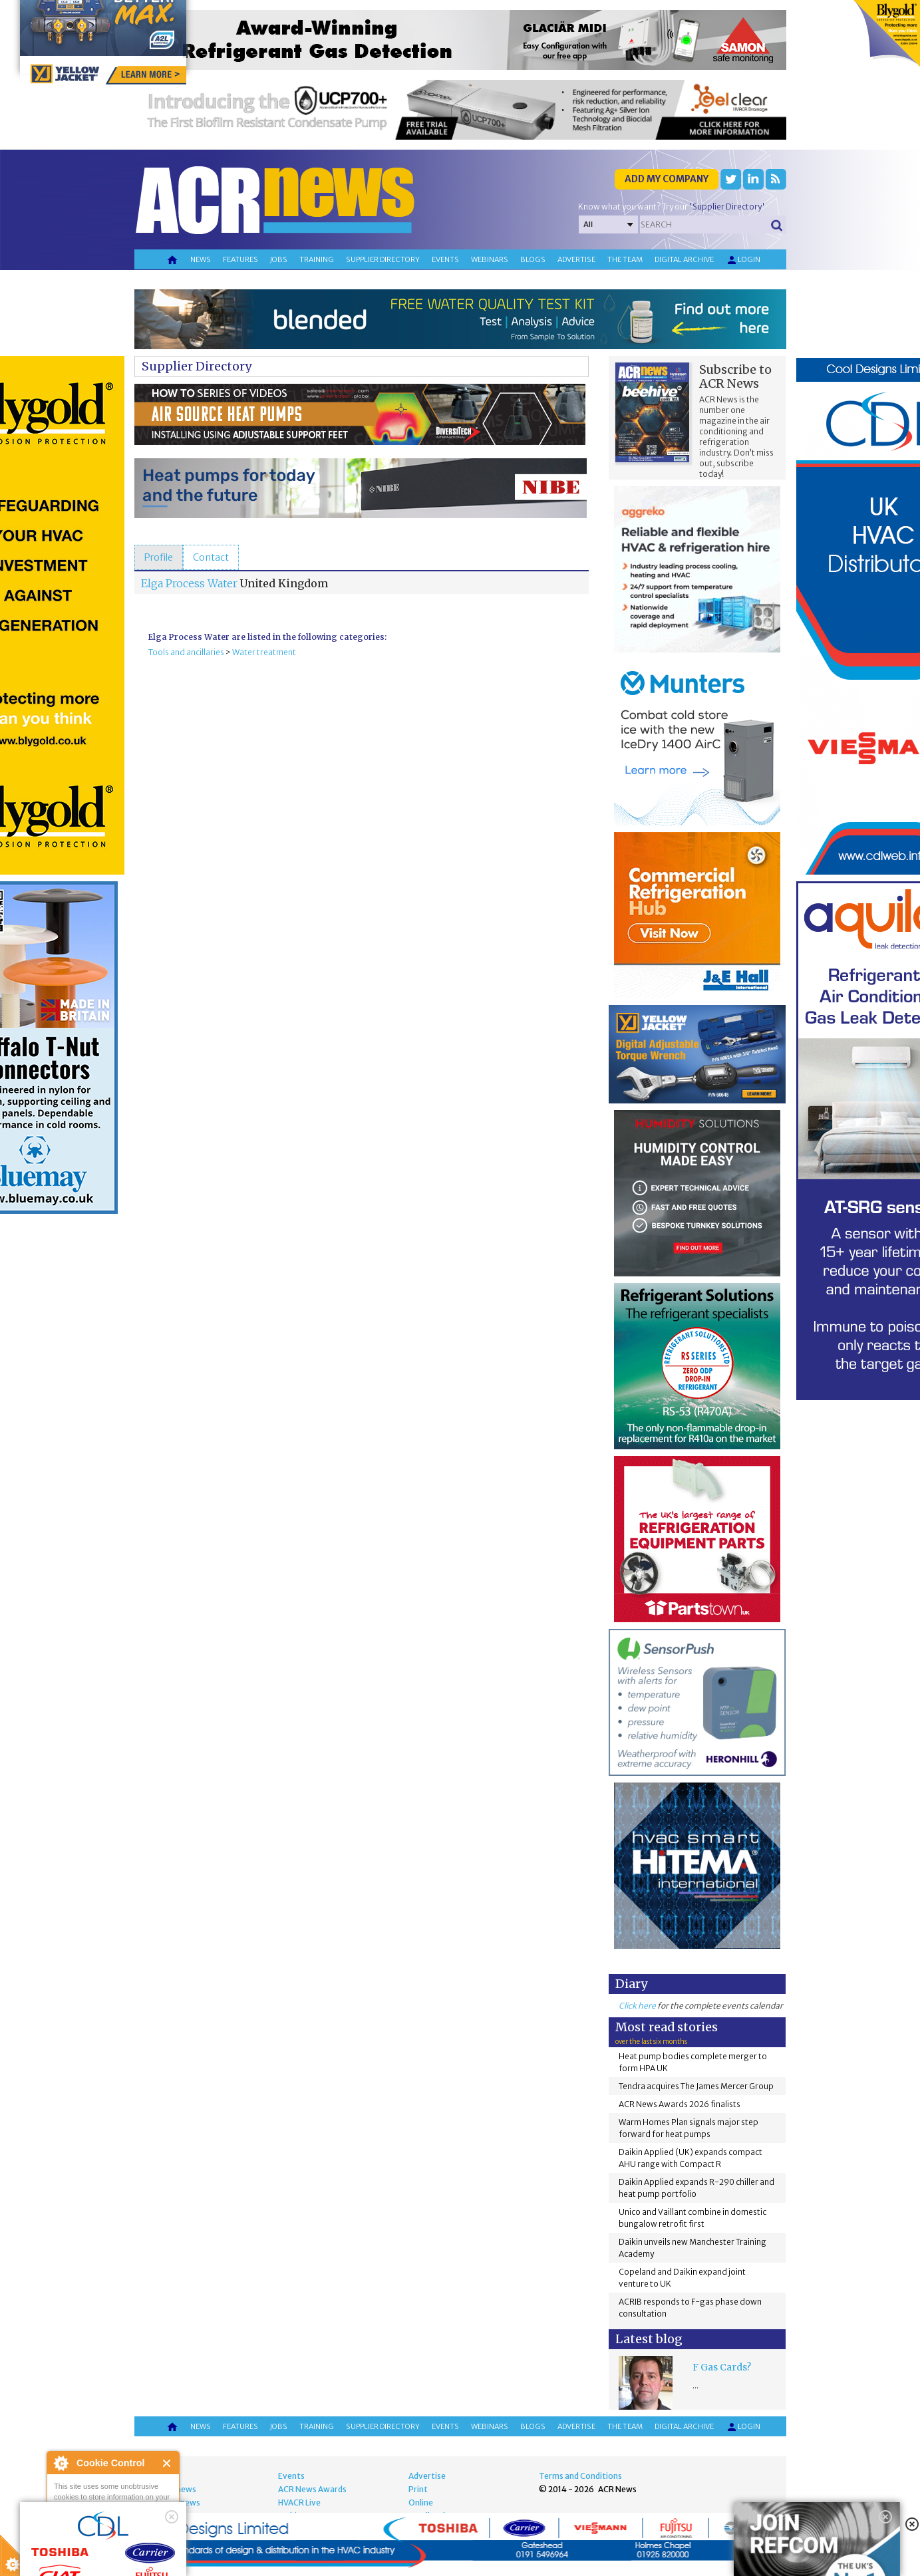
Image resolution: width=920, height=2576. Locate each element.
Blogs (532, 259)
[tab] (158, 557)
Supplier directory (383, 259)
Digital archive (684, 259)
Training (316, 259)
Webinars (489, 259)
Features (240, 259)
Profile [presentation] (158, 557)
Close (167, 2463)
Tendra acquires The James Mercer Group (696, 2086)
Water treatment (264, 652)
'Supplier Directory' (727, 207)
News (200, 259)
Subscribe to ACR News (735, 376)
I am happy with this (113, 2526)
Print (418, 2489)
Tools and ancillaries (186, 652)
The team (625, 259)
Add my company (666, 179)
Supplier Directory (196, 366)
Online (420, 2502)
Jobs (278, 259)
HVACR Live (299, 2502)
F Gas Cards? (721, 2367)
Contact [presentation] (211, 557)
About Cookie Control (60, 2463)
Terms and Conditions (580, 2476)
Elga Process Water (189, 583)
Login (743, 260)
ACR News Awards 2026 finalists (679, 2104)
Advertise (576, 259)
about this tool (151, 2543)
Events (445, 259)
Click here (637, 2006)
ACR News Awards (312, 2489)
